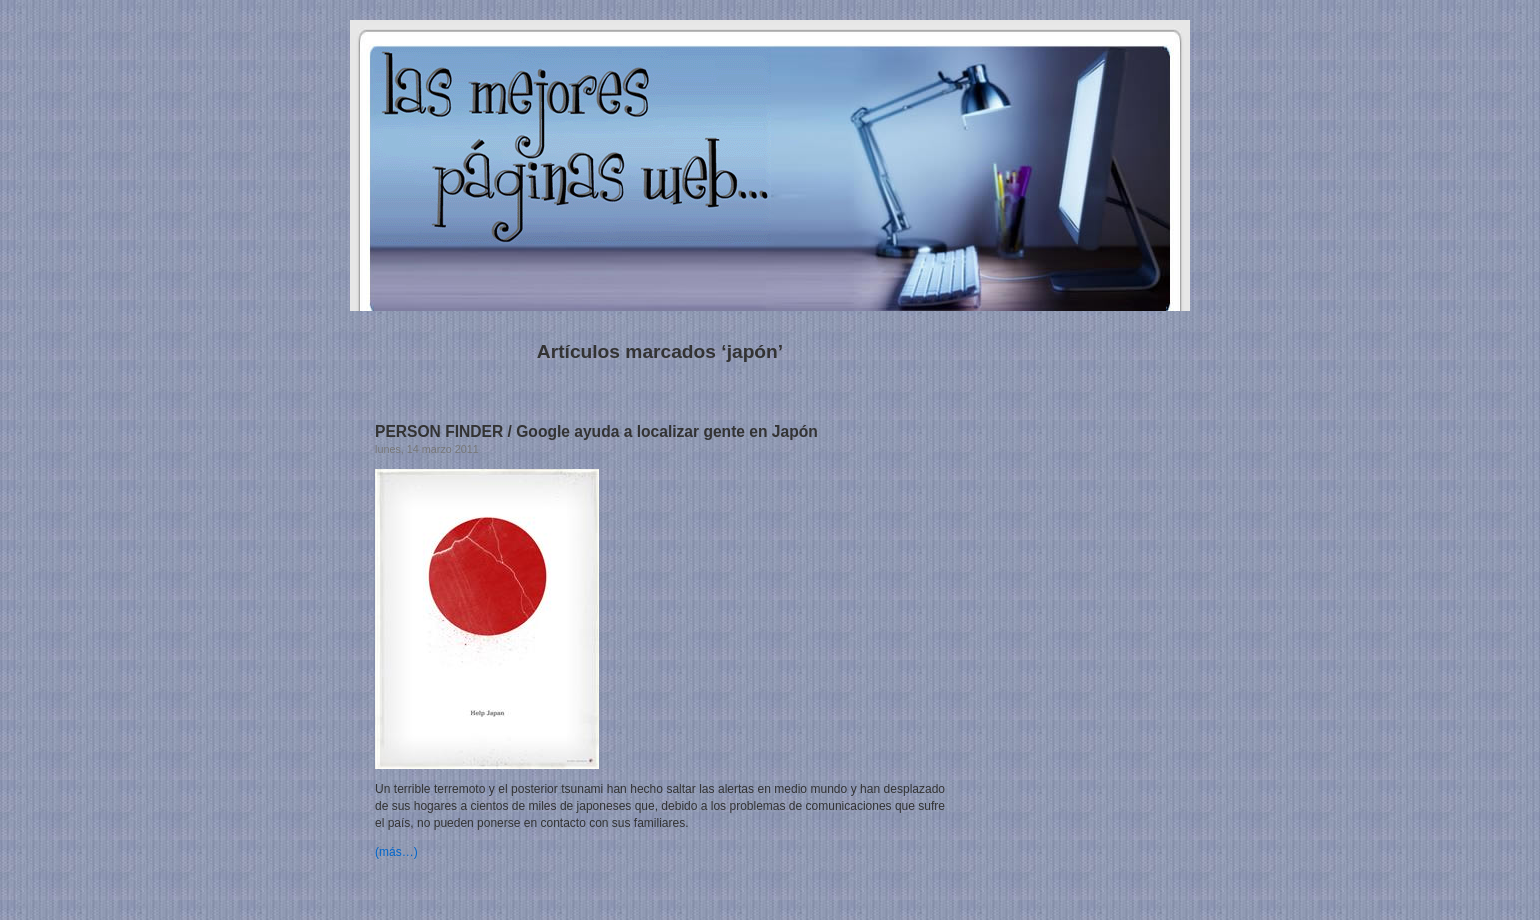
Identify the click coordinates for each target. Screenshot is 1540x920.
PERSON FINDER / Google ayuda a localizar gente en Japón (596, 431)
